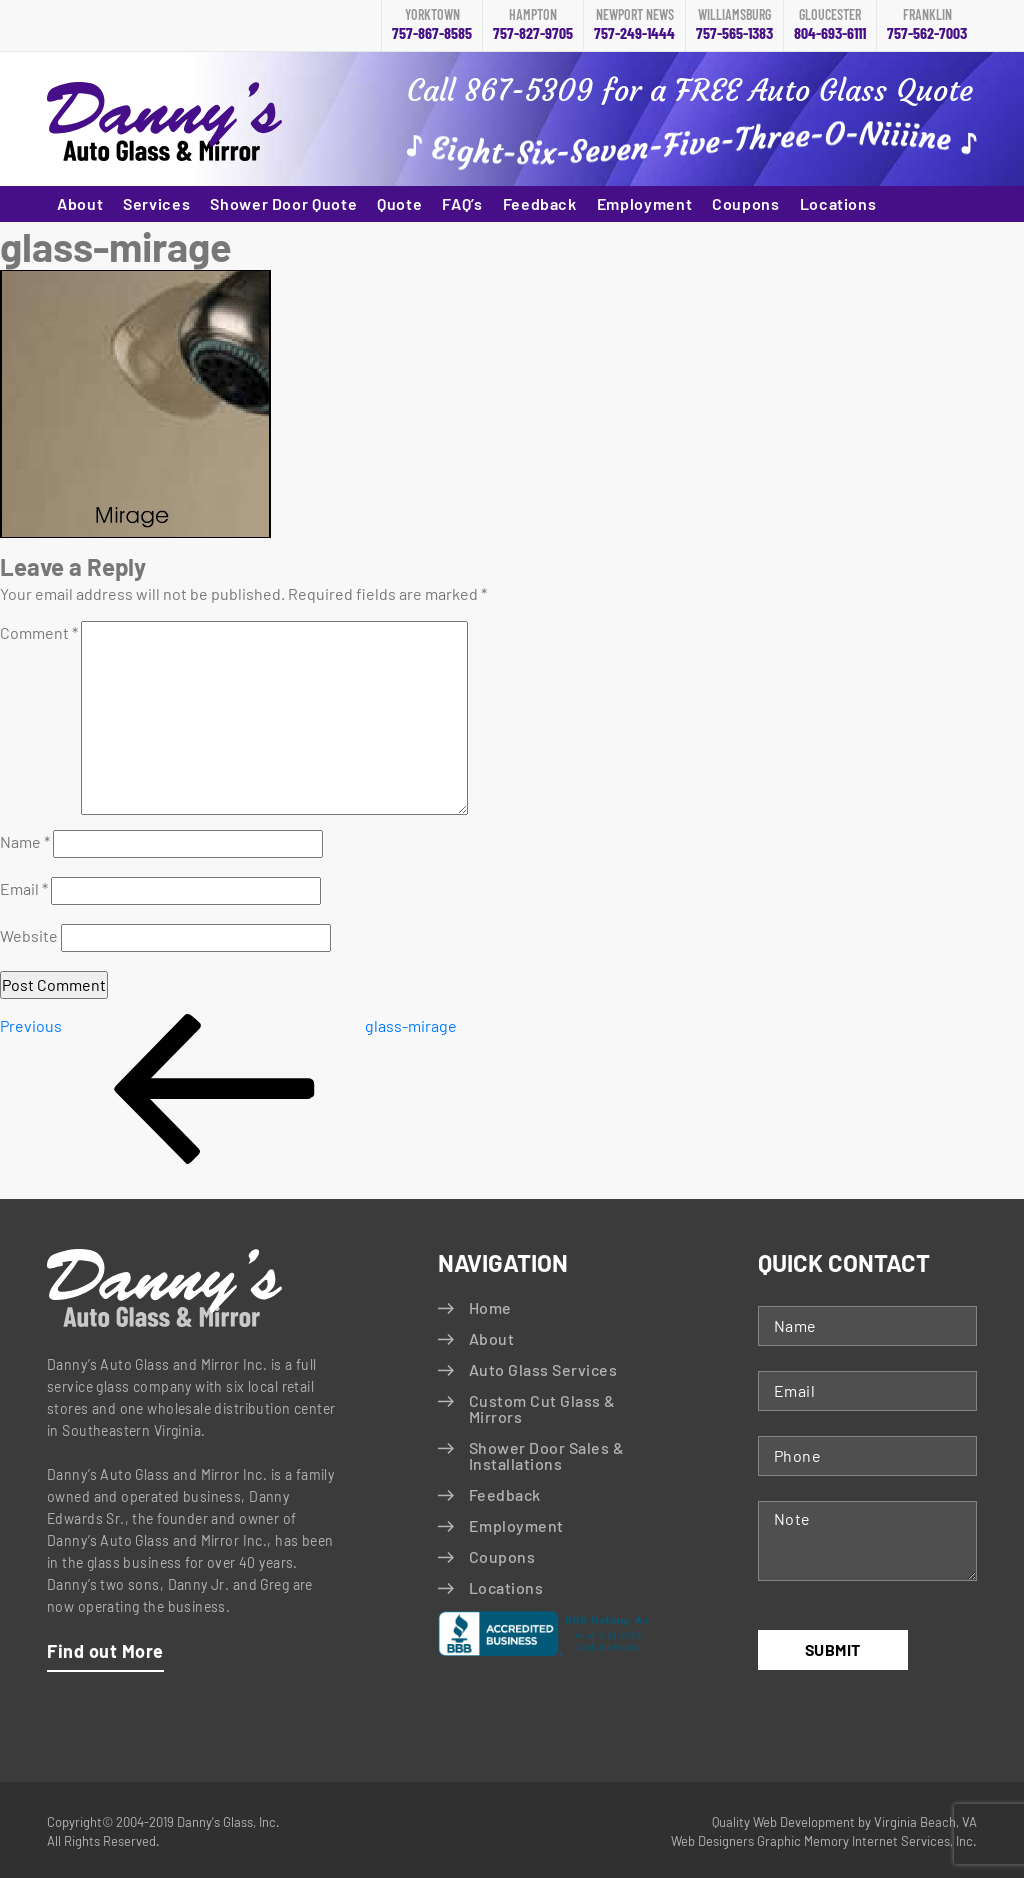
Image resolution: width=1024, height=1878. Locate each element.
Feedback (540, 203)
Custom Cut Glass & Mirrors (542, 1408)
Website (29, 935)
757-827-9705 (533, 25)
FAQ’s (462, 203)
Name (25, 841)
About (80, 203)
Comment (39, 632)
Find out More (105, 1651)
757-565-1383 (734, 25)
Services (156, 203)
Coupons (745, 203)
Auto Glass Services (543, 1369)
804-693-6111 (830, 25)
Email (24, 888)
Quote (399, 203)
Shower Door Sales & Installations (546, 1455)
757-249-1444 (634, 25)
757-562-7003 (927, 25)
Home (490, 1307)
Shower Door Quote (283, 203)
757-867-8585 (432, 25)
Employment (644, 203)
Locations (838, 203)
